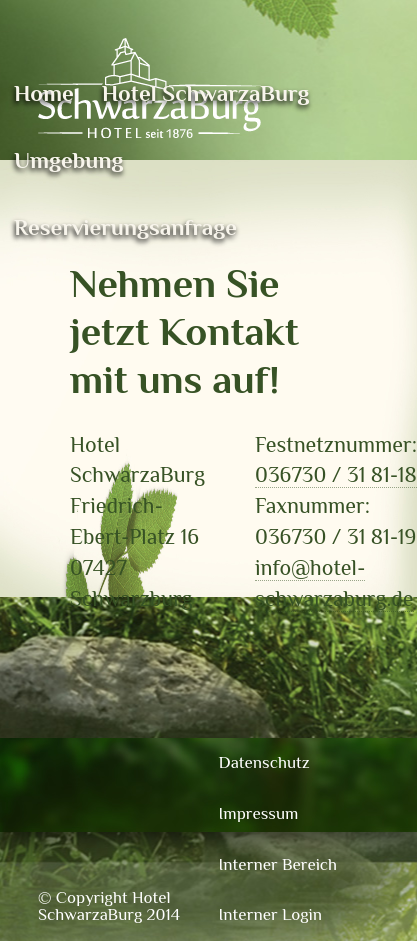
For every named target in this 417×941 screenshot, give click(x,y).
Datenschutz (264, 762)
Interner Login (270, 914)
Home (44, 93)
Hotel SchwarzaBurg (206, 93)
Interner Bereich (278, 864)
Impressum (259, 813)
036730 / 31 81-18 (336, 474)
